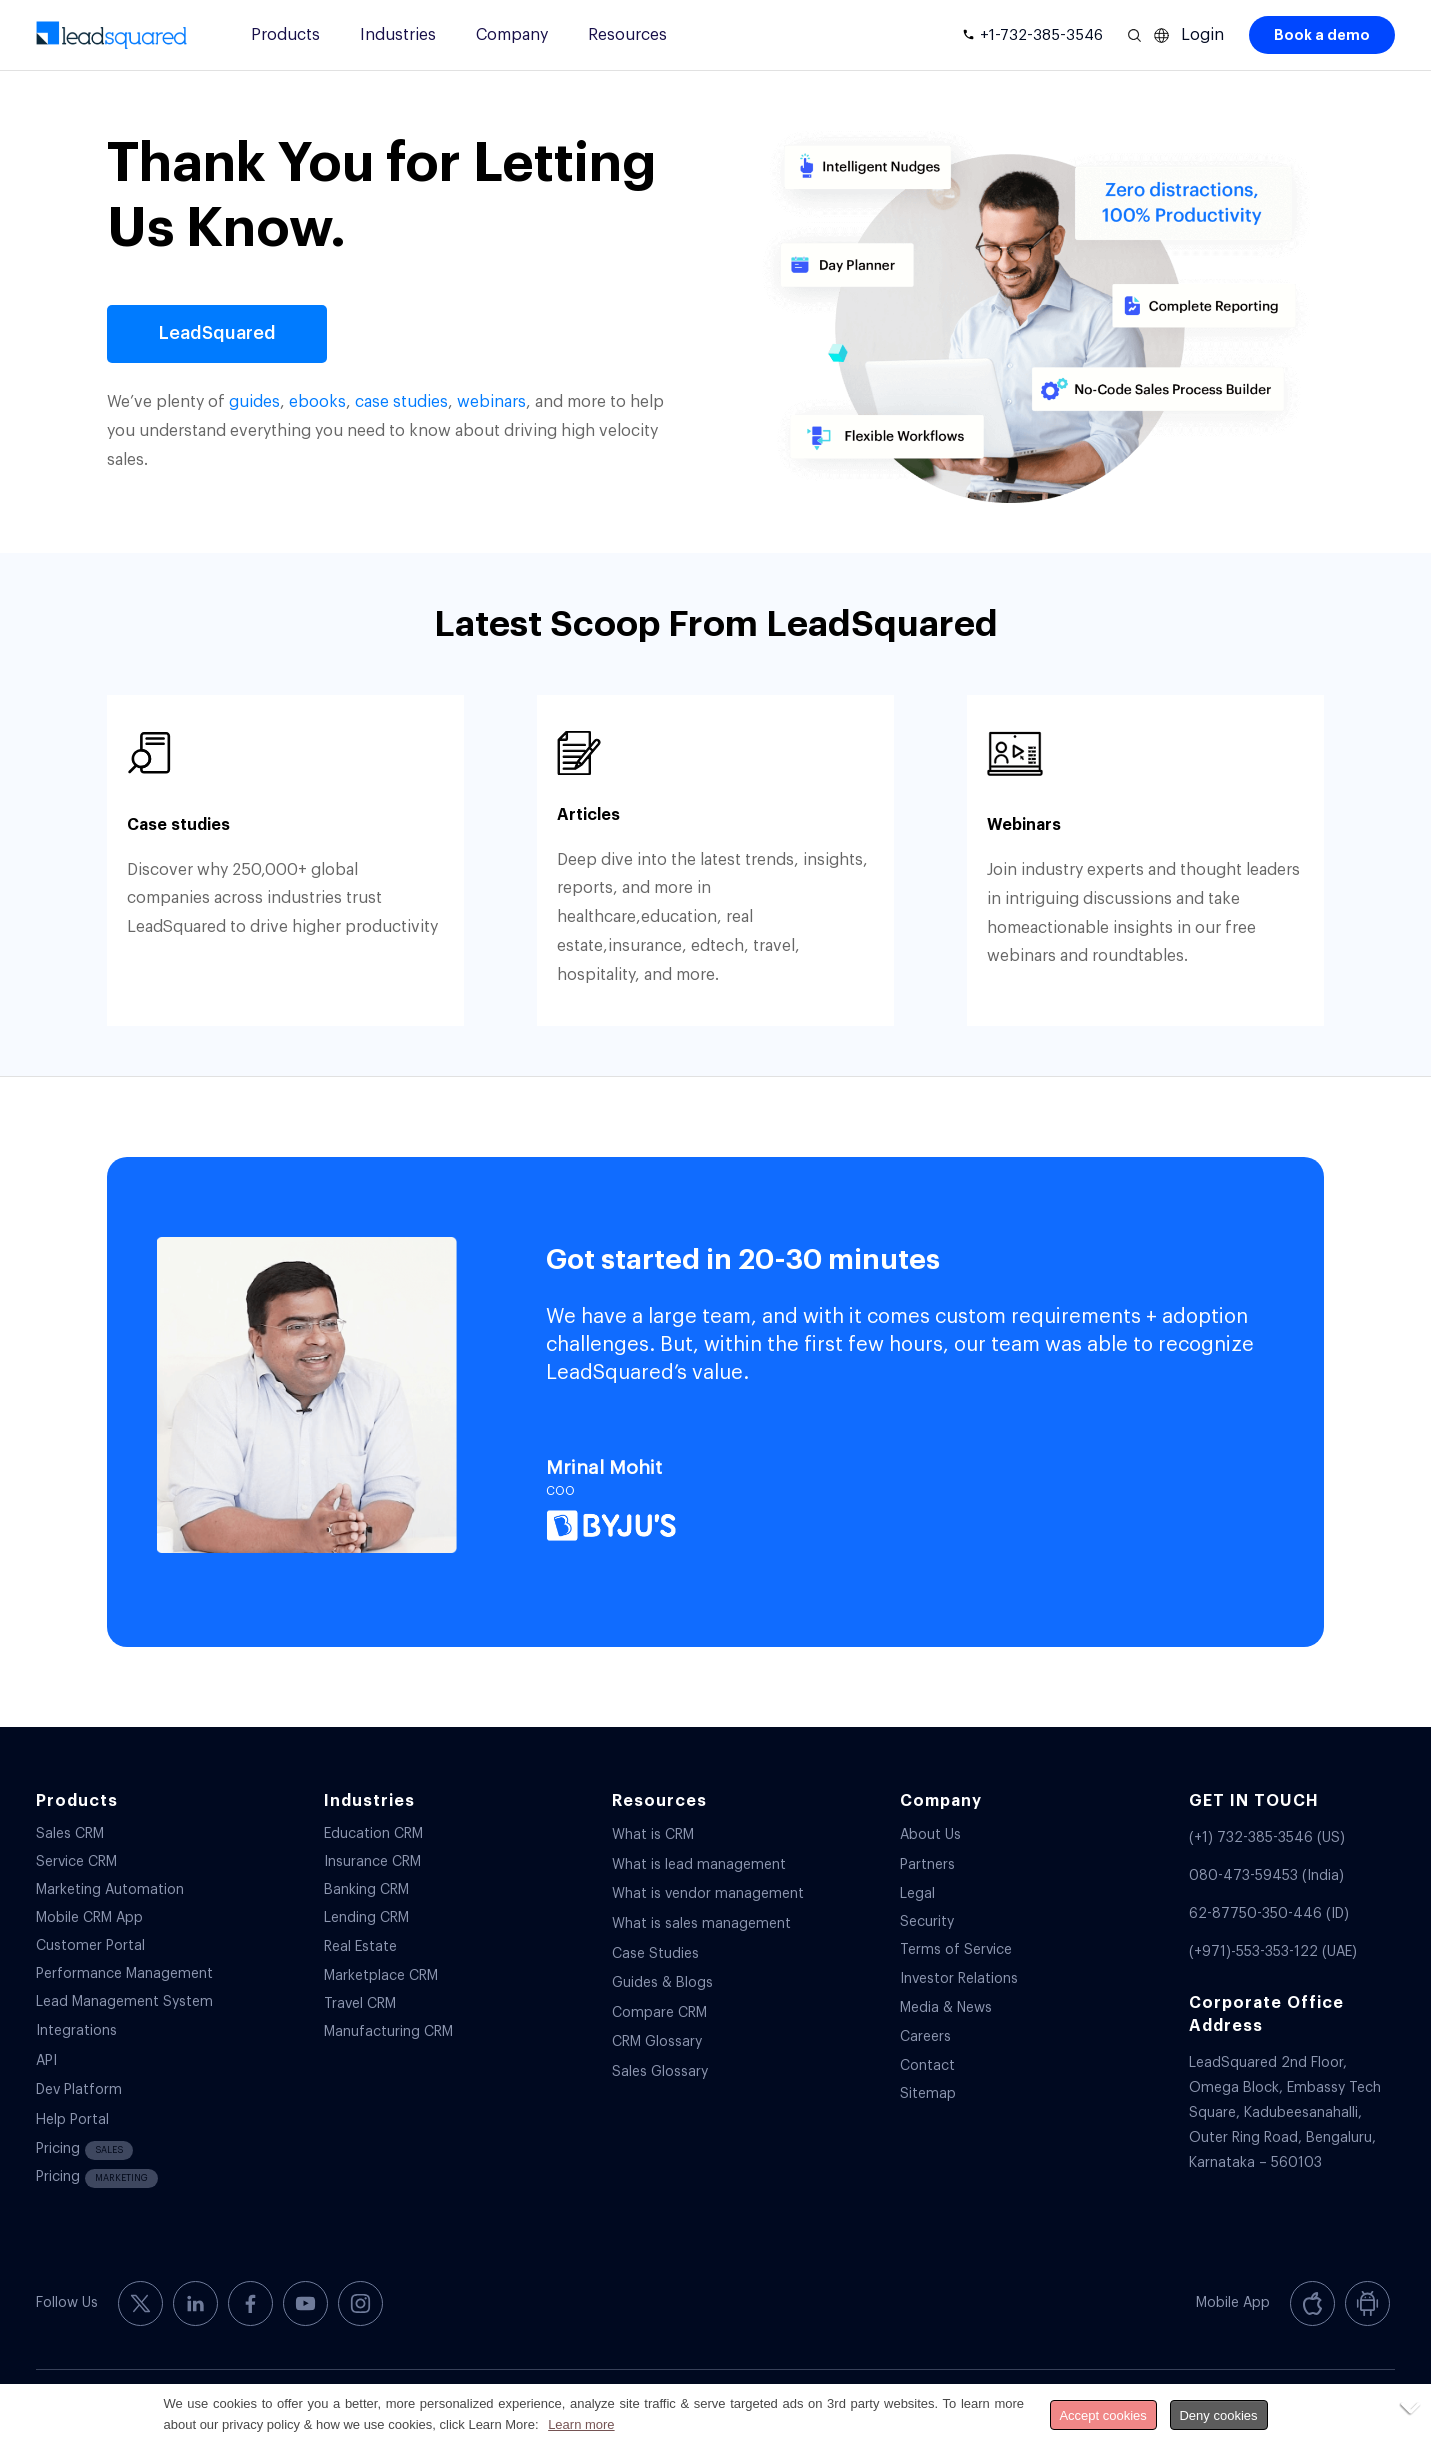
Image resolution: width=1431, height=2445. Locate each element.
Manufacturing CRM (388, 2032)
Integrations (76, 2031)
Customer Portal (90, 1946)
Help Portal (72, 2120)
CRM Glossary (657, 2042)
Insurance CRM (372, 1862)
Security (927, 1922)
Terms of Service (956, 1950)
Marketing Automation (110, 1890)
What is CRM (653, 1835)
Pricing (84, 2150)
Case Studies (655, 1954)
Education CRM (373, 1834)
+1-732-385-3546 (1041, 35)
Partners (927, 1865)
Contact (927, 2066)
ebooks (317, 402)
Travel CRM (360, 2004)
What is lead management (699, 1865)
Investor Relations (959, 1979)
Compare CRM (659, 2013)
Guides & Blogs (662, 1983)
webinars (491, 402)
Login (1202, 35)
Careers (925, 2037)
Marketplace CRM (381, 1976)
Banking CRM (366, 1890)
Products (285, 35)
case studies (401, 402)
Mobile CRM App (89, 1918)
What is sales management (701, 1924)
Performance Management (124, 1974)
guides (254, 402)
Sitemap (928, 2094)
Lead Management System (124, 2002)
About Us (930, 1835)
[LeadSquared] (217, 334)
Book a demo (1322, 35)
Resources (627, 35)
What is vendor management (708, 1894)
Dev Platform (79, 2090)
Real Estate (360, 1947)
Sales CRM (70, 1834)
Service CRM (76, 1862)
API (46, 2061)
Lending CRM (366, 1918)
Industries (398, 35)
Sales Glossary (660, 2072)
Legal (917, 1894)
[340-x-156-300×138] (112, 35)
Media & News (946, 2008)
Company (512, 35)
